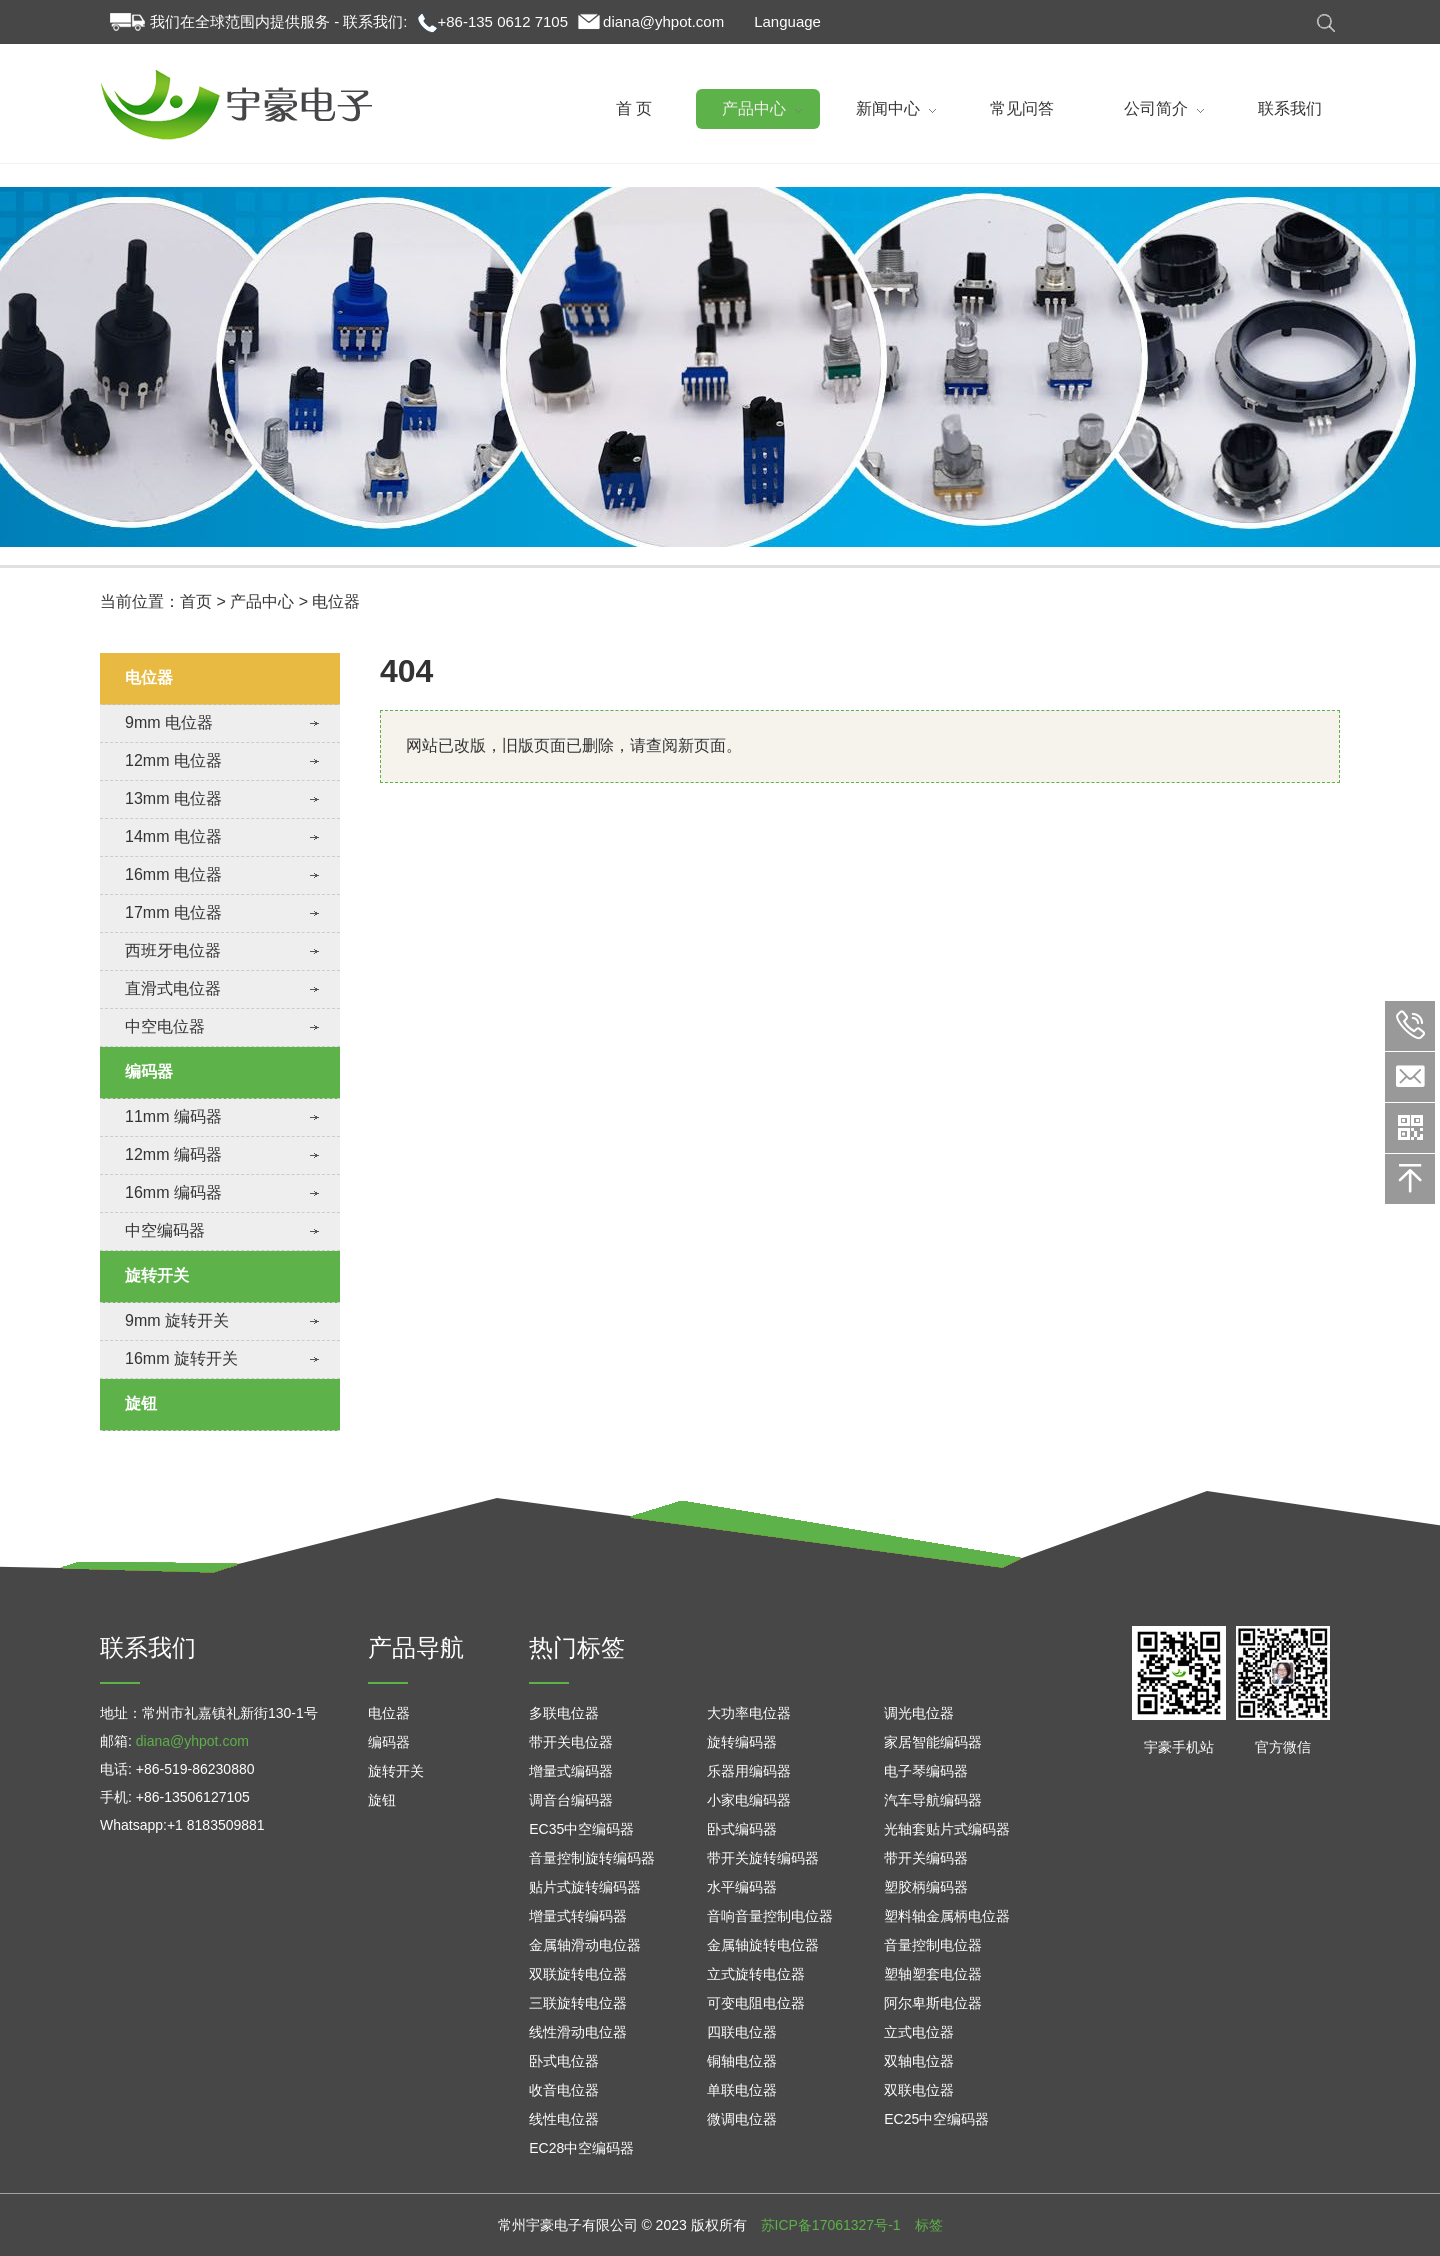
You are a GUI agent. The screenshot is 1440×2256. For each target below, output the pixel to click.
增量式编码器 (571, 1771)
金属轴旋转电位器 (763, 1945)
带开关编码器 (926, 1858)
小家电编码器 (749, 1800)
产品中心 (262, 640)
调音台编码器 (571, 1800)
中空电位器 (165, 1026)
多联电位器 (564, 1713)
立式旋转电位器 (756, 1974)
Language (787, 21)
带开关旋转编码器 (763, 1858)
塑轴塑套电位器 (933, 1974)
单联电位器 (742, 2090)
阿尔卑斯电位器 (933, 2003)
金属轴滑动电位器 (585, 1945)
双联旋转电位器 (578, 1974)
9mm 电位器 (169, 722)
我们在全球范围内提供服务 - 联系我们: (279, 21)
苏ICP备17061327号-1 (831, 2225)
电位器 (336, 640)
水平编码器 (742, 1887)
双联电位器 (919, 2090)
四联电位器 (742, 2032)
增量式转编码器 (578, 1916)
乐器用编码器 (749, 1771)
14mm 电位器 (173, 836)
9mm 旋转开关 (177, 1320)
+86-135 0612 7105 (503, 21)
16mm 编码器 (173, 1192)
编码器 (149, 1071)
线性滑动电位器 (578, 2032)
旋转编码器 (742, 1742)
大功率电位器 (749, 1713)
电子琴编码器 (926, 1771)
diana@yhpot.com (663, 21)
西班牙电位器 (173, 950)
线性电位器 (564, 2119)
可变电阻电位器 (756, 2003)
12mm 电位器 (173, 760)
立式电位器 (919, 2032)
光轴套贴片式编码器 (947, 1829)
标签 (929, 2225)
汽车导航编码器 (933, 1800)
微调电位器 (742, 2119)
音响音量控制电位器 (770, 1916)
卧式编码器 (742, 1829)
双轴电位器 (919, 2061)
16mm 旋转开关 (181, 1358)
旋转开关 (157, 1275)
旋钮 (141, 1403)
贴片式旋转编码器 (585, 1887)
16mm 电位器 (173, 874)
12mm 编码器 (173, 1154)
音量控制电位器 (933, 1945)
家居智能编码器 (933, 1742)
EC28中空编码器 (581, 2148)
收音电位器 (564, 2090)
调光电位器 (919, 1713)
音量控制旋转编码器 (592, 1858)
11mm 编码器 (173, 1116)
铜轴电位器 (742, 2061)
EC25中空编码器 (936, 2119)
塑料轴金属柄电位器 (947, 1916)
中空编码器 (165, 1230)
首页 (196, 640)
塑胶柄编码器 (926, 1887)
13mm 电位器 (173, 798)
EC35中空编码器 (581, 1829)
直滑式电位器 (173, 988)
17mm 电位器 (173, 912)
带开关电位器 (571, 1742)
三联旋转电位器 (578, 2003)
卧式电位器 (564, 2061)
